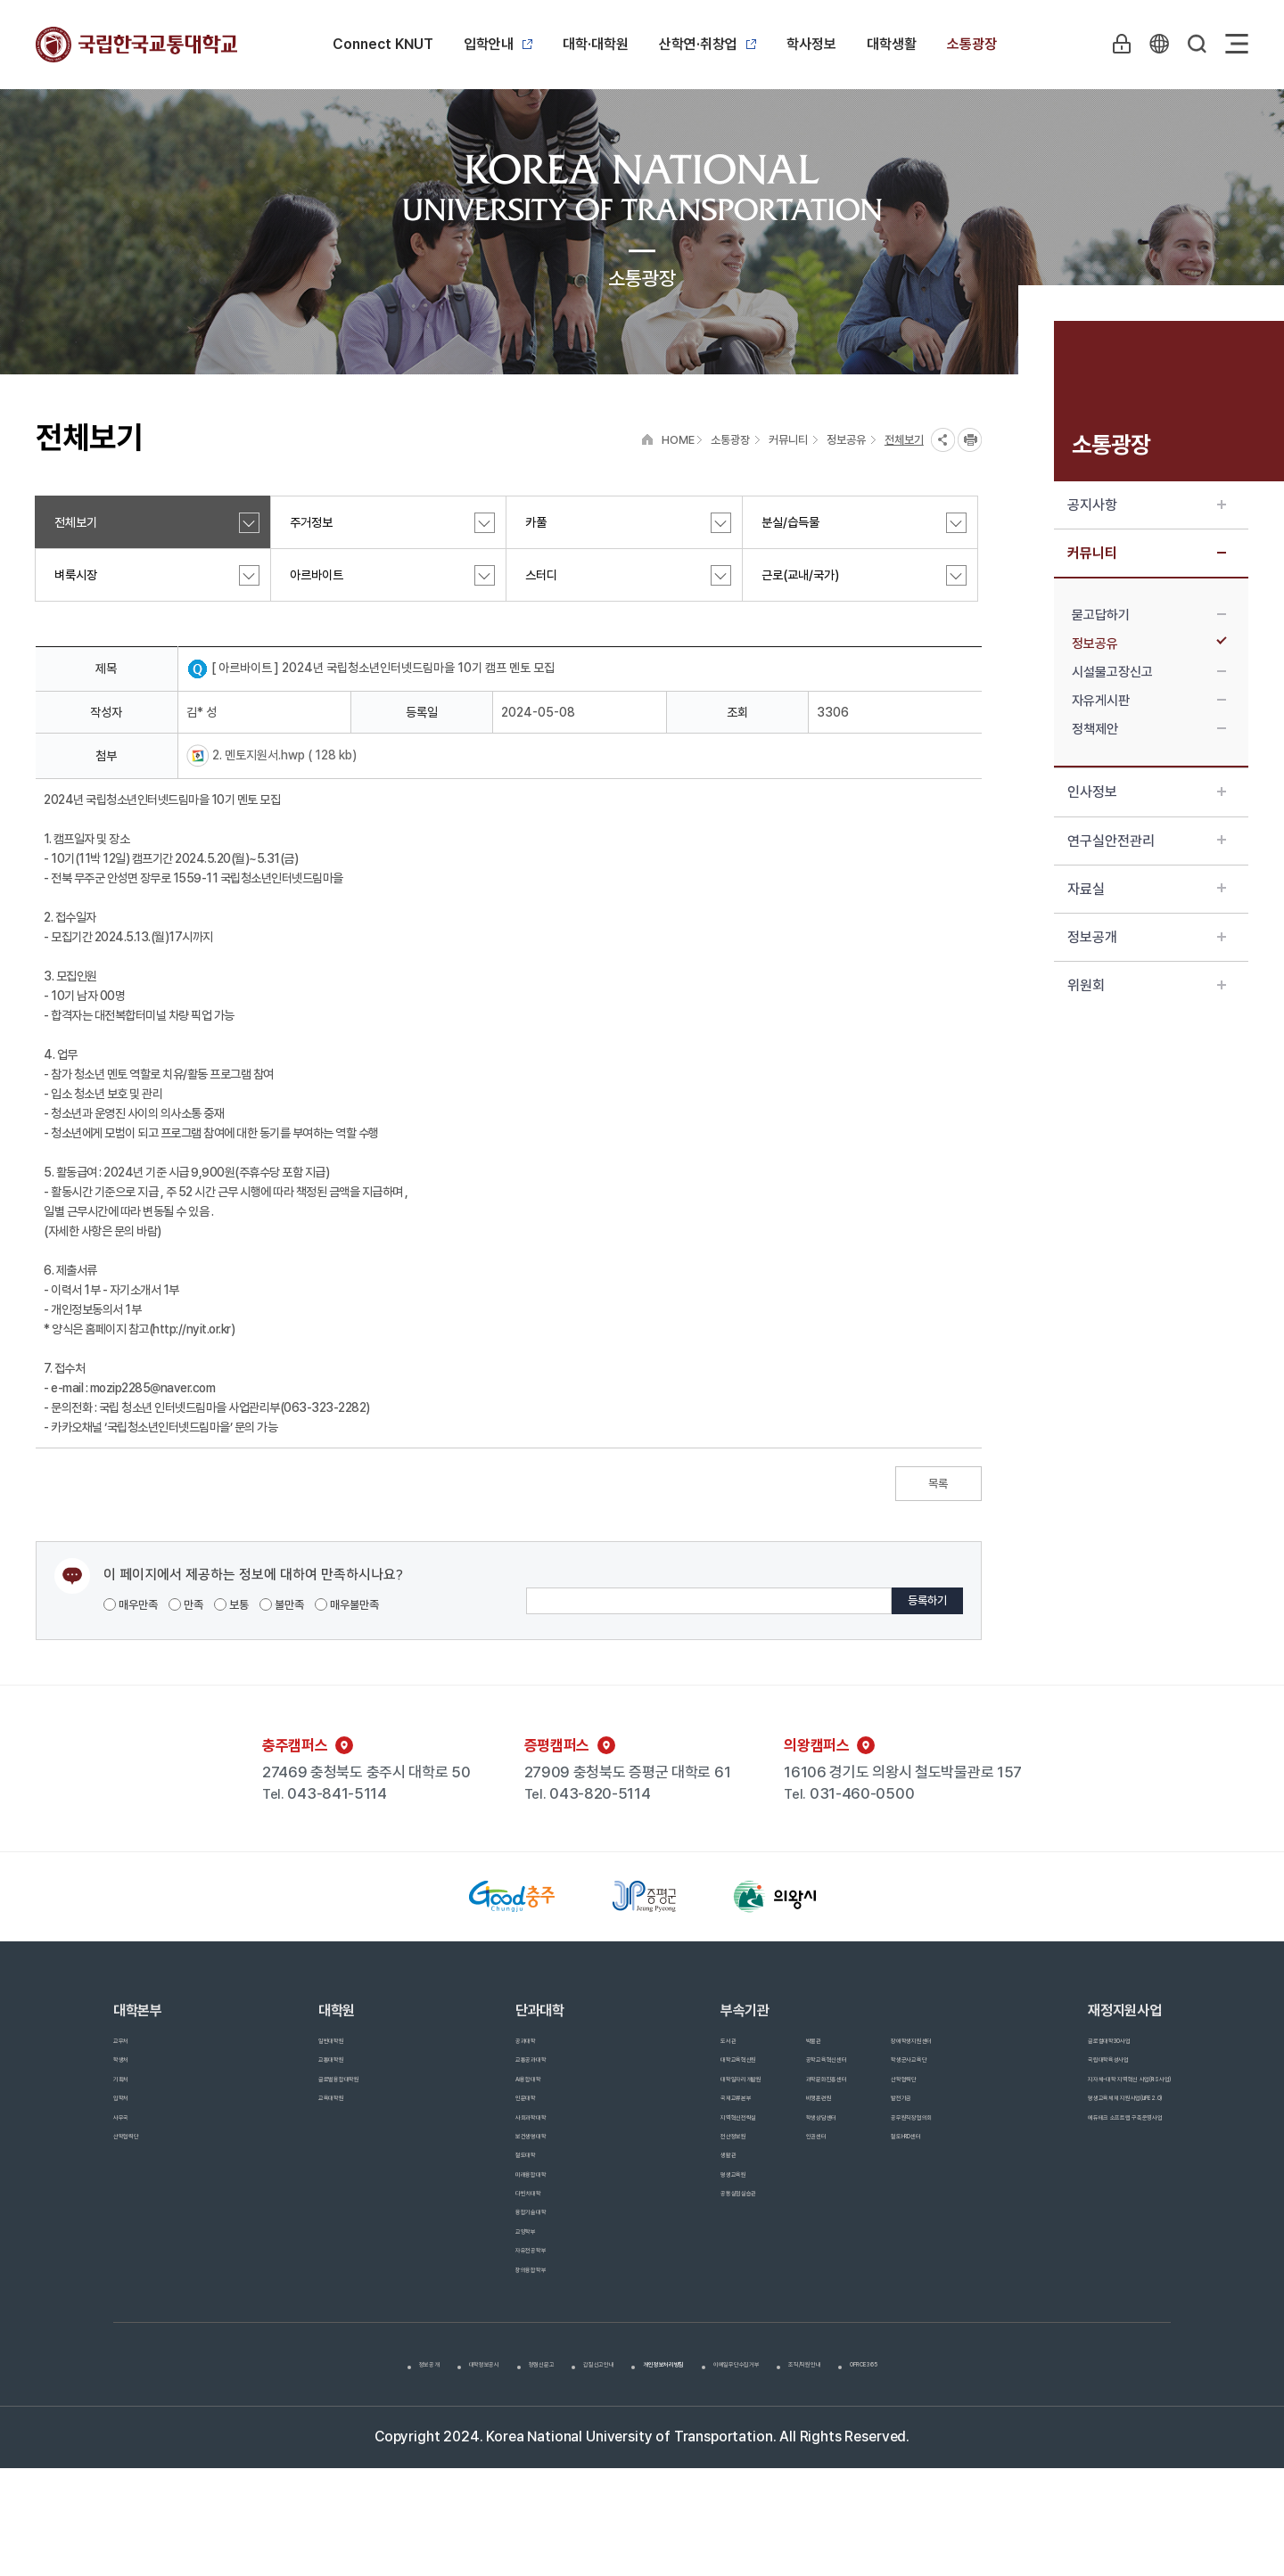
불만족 (281, 1605)
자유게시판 (1149, 701)
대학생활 (892, 44)
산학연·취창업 (707, 44)
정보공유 (1149, 644)
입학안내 (498, 44)
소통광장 (972, 44)
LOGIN (1113, 43)
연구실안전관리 (1146, 841)
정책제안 (1149, 729)
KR (1154, 43)
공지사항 (1146, 504)
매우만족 (130, 1605)
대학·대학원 (596, 44)
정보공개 (1146, 937)
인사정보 (1146, 791)
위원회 (1146, 985)
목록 (938, 1483)
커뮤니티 (1146, 553)
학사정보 (811, 44)
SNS (943, 440)
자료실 (1146, 889)
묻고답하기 (1149, 615)
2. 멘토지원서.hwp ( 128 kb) (283, 755)
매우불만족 (347, 1605)
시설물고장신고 (1149, 672)
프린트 (970, 440)
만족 (186, 1605)
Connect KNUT (383, 44)
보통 (231, 1605)
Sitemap (1236, 43)
